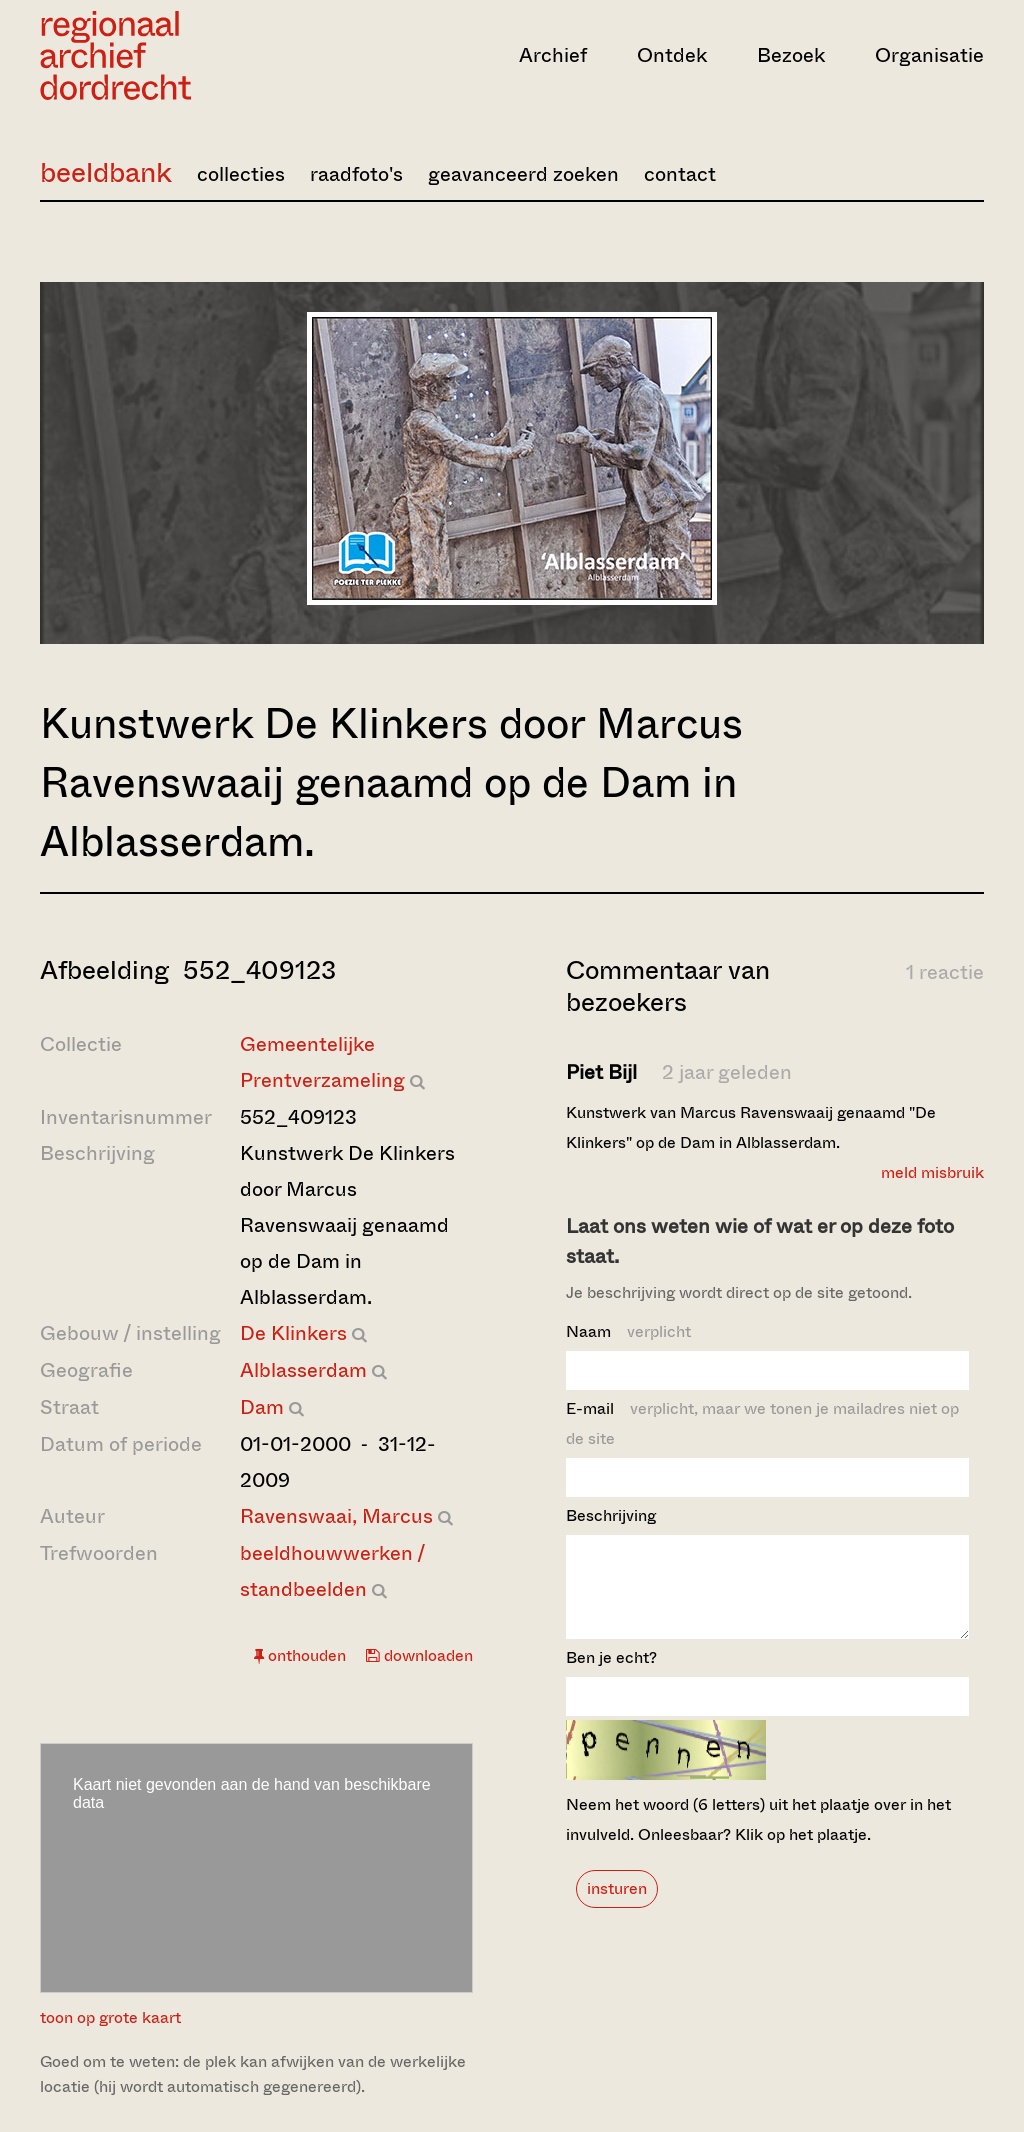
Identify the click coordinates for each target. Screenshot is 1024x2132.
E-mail (762, 1423)
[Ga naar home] (181, 55)
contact (680, 174)
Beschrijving (611, 1515)
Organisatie (929, 55)
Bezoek (791, 55)
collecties (241, 174)
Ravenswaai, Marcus (336, 1516)
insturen (617, 1906)
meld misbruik (932, 1172)
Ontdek (672, 55)
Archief (553, 55)
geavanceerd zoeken (523, 174)
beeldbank (106, 172)
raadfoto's (356, 174)
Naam (628, 1331)
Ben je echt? (611, 1675)
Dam (262, 1407)
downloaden (419, 1655)
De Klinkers (293, 1333)
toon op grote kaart (110, 2017)
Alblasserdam (303, 1370)
